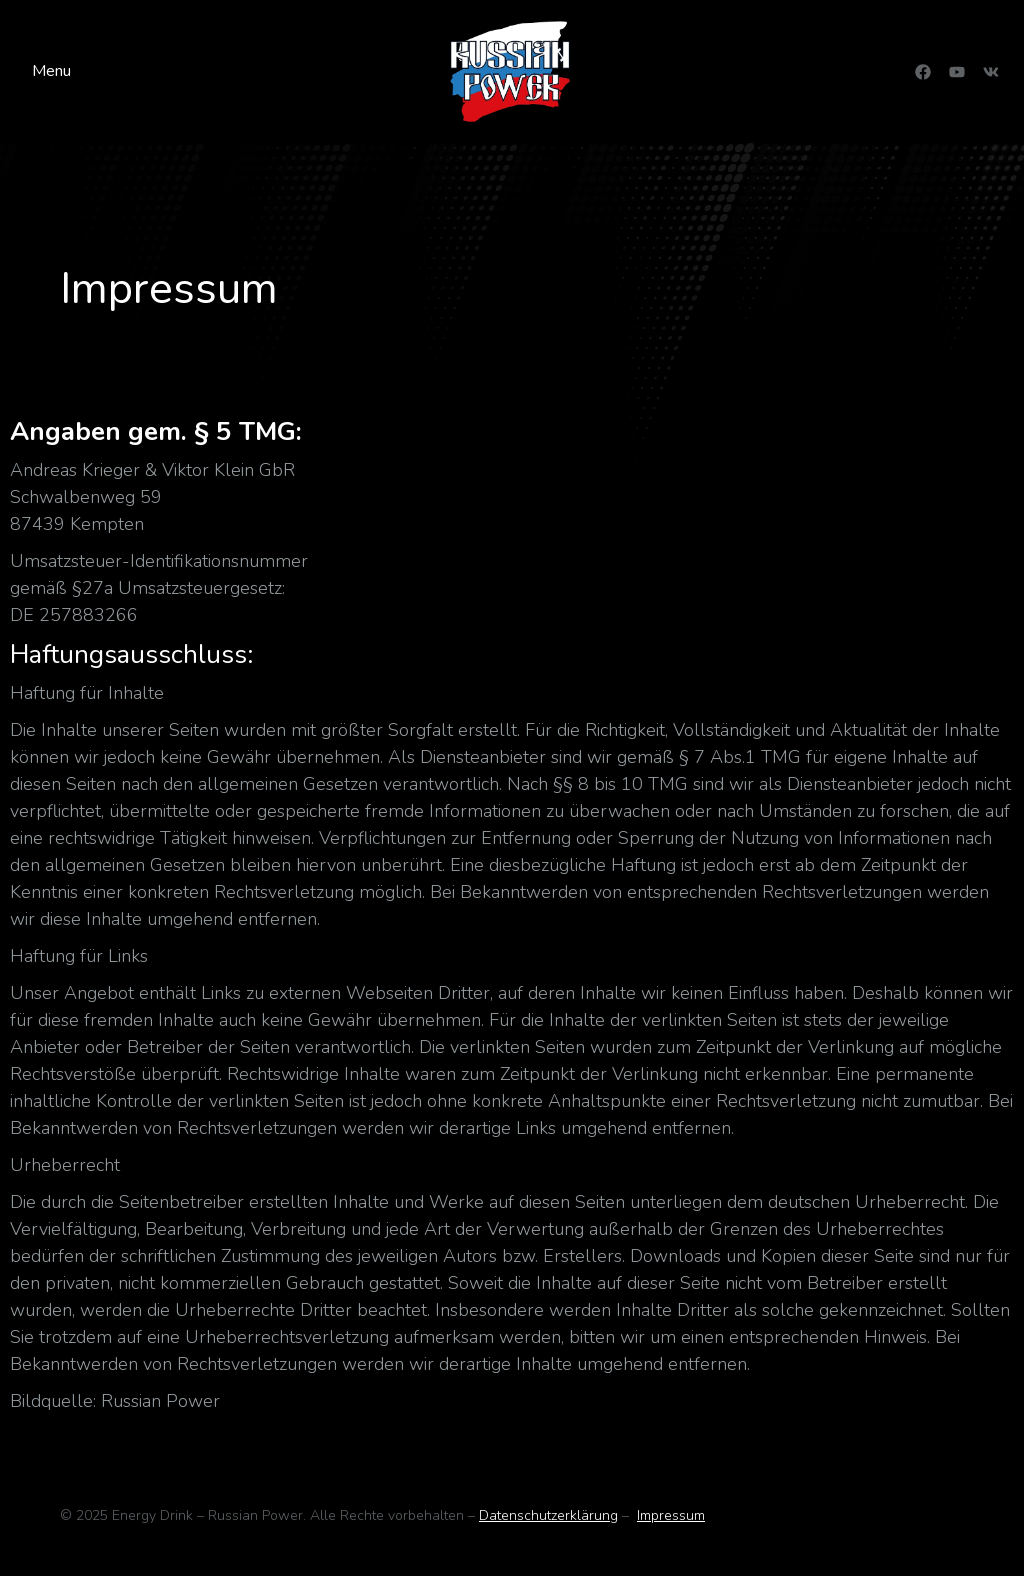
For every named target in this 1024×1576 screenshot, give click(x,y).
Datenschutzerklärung (548, 1515)
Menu (51, 71)
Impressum (671, 1515)
